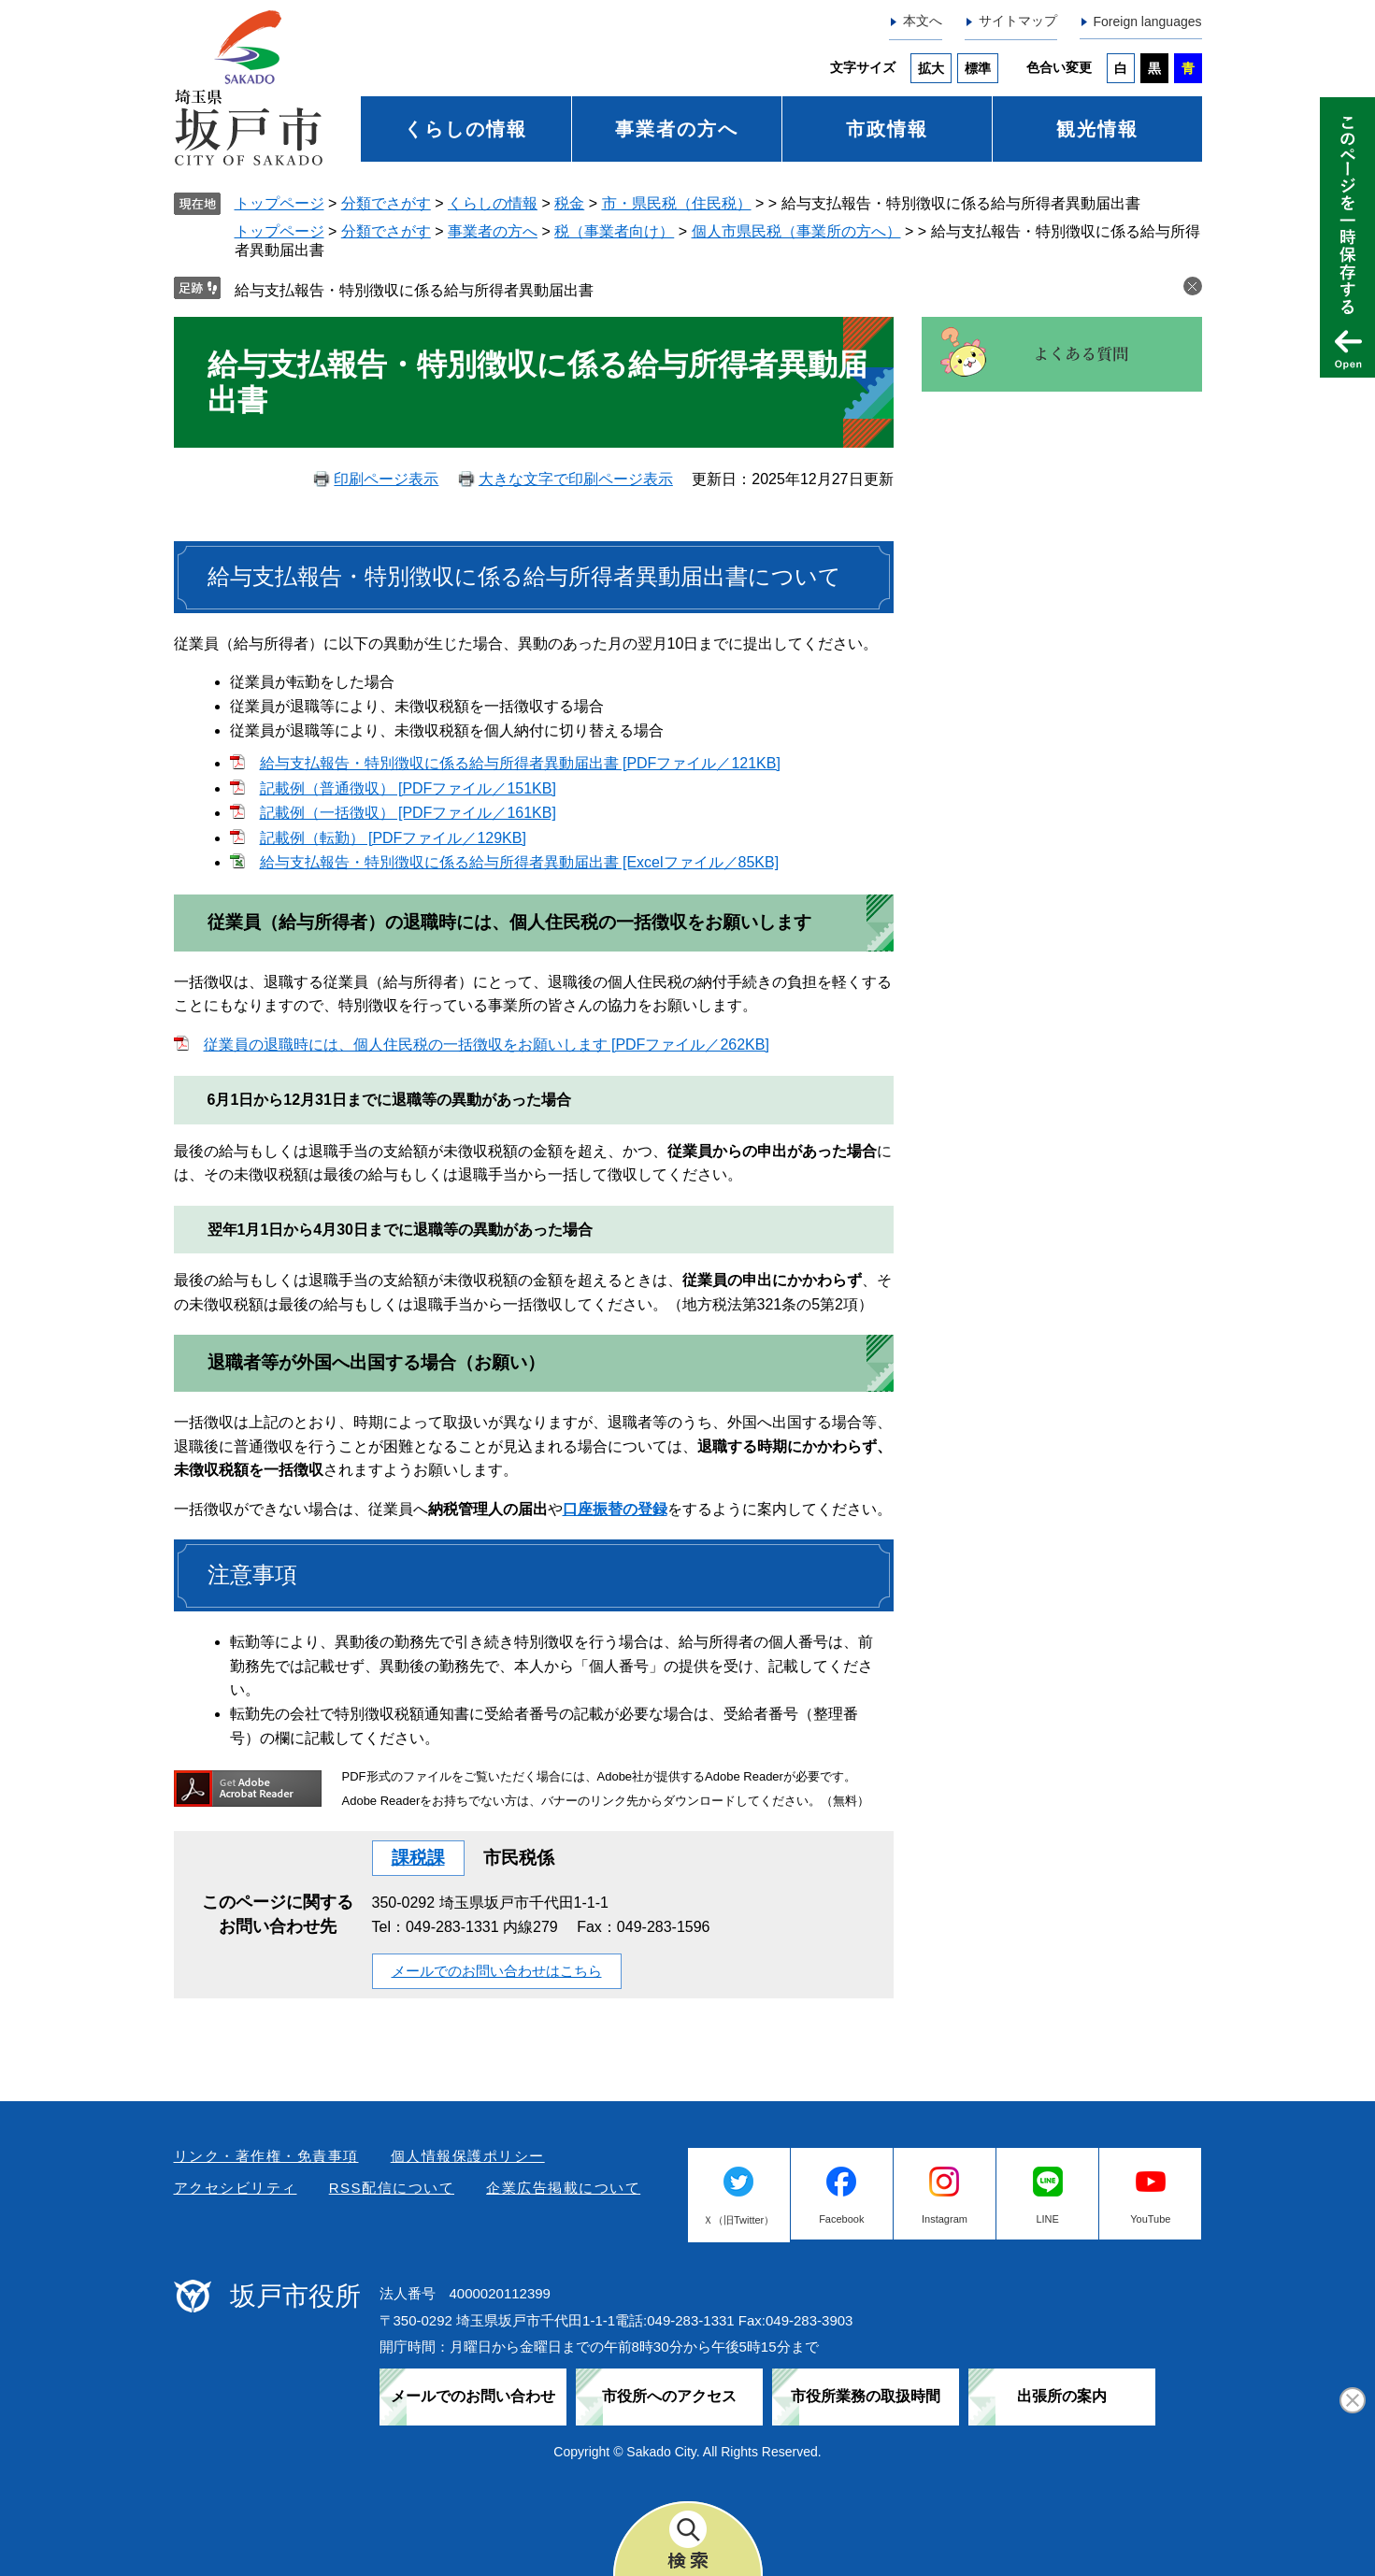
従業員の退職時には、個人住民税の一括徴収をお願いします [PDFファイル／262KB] (486, 1044)
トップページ (279, 203)
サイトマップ (1018, 20)
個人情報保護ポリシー (468, 2156)
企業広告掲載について (563, 2188)
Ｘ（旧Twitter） (738, 2219)
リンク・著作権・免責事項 (266, 2156)
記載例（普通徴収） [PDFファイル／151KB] (408, 788)
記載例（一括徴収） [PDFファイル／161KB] (408, 813)
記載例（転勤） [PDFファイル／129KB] (393, 838)
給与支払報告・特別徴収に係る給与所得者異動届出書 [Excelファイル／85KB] (520, 862)
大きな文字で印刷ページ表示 (576, 479)
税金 (569, 203)
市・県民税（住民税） (677, 203)
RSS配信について (391, 2188)
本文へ (922, 20)
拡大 (931, 68)
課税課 (418, 1858)
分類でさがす (386, 203)
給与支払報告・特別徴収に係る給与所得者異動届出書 (414, 290)
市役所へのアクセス (669, 2396)
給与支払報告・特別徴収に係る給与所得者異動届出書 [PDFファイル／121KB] (520, 763)
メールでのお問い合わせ (473, 2396)
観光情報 (1097, 129)
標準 (978, 68)
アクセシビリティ (235, 2188)
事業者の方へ (676, 129)
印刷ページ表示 (386, 479)
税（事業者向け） (614, 231)
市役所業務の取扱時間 (865, 2396)
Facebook (841, 2219)
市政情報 (887, 129)
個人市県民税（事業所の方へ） (796, 231)
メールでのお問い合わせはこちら (497, 1971)
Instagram (944, 2219)
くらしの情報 (465, 129)
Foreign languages (1148, 21)
